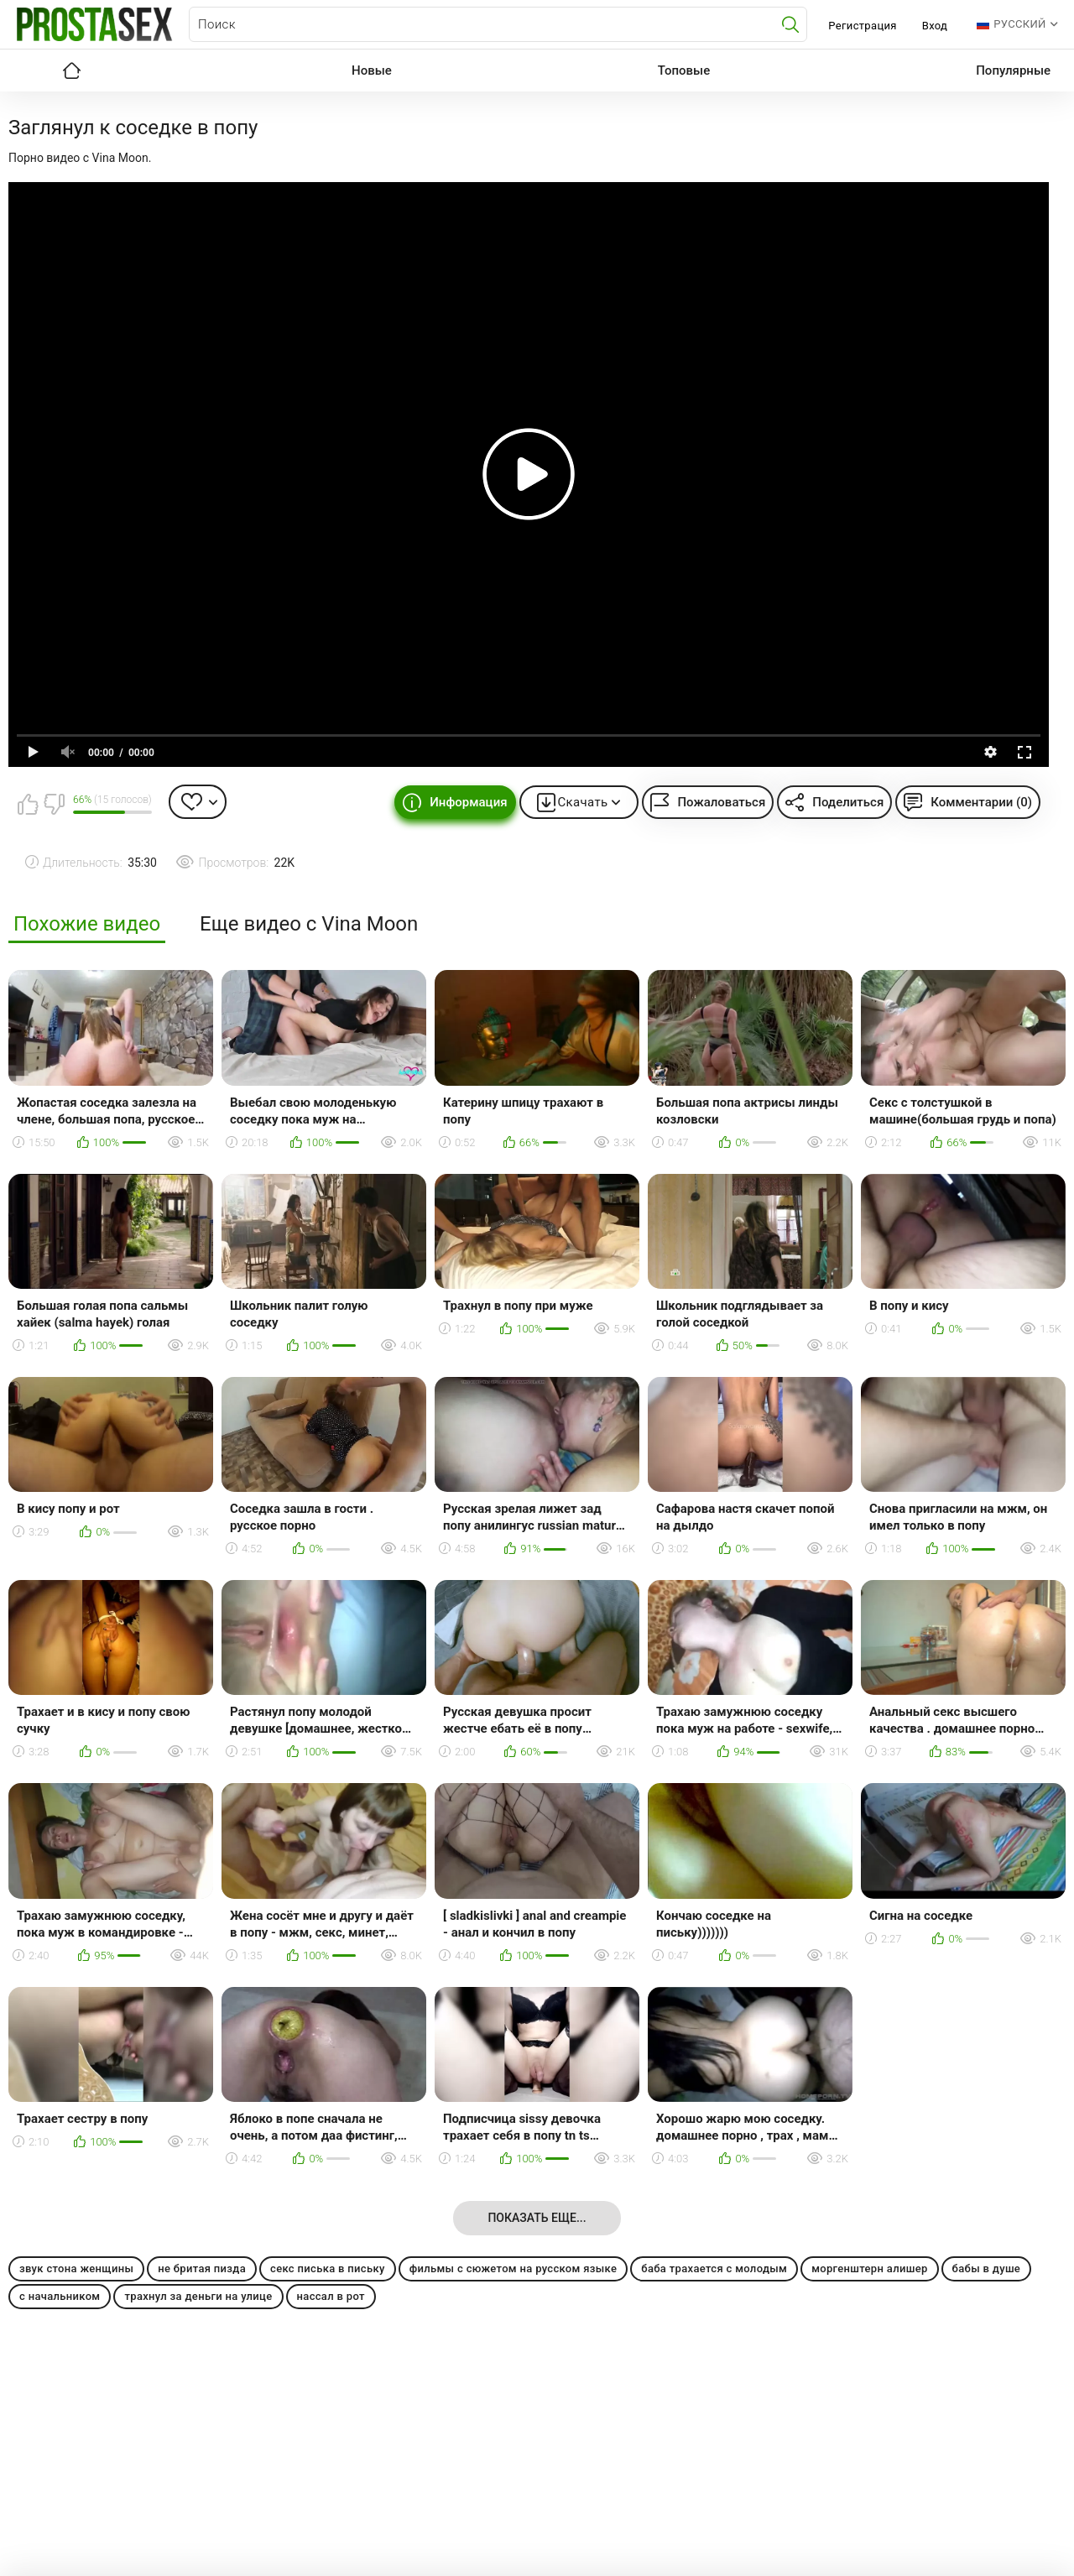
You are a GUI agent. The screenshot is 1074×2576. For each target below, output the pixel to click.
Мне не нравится (54, 804)
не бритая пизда (202, 2268)
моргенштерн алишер (869, 2268)
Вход (935, 25)
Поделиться (848, 802)
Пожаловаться (721, 802)
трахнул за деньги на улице (198, 2296)
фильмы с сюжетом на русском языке (513, 2268)
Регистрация (862, 25)
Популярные (1013, 70)
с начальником (59, 2296)
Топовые (684, 70)
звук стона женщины (76, 2268)
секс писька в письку (327, 2268)
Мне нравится (28, 804)
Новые (372, 70)
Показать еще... (536, 2217)
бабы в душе (986, 2268)
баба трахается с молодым (714, 2268)
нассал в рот (331, 2296)
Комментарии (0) (981, 802)
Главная (71, 70)
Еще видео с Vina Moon (309, 924)
